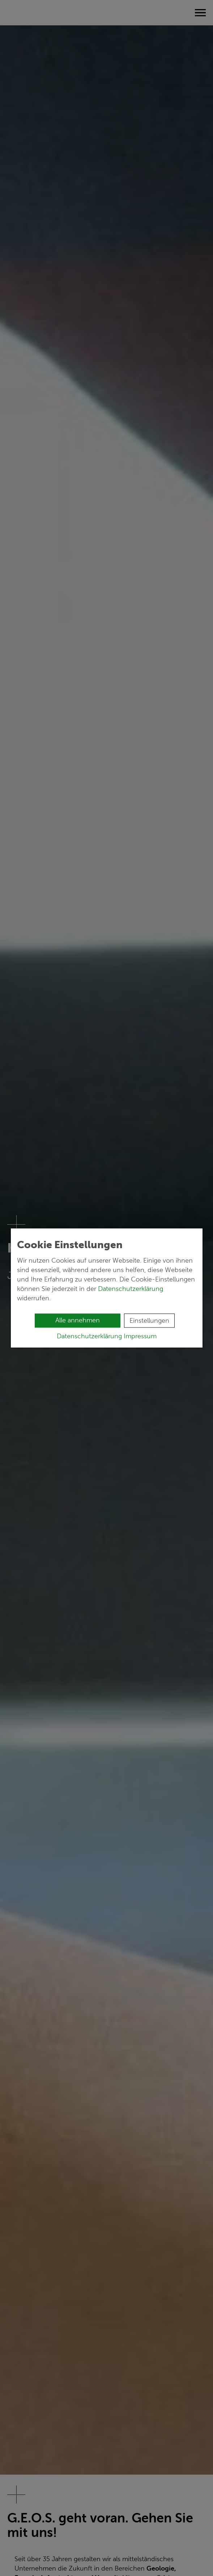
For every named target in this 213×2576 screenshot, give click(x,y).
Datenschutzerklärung (130, 1288)
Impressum (140, 1336)
